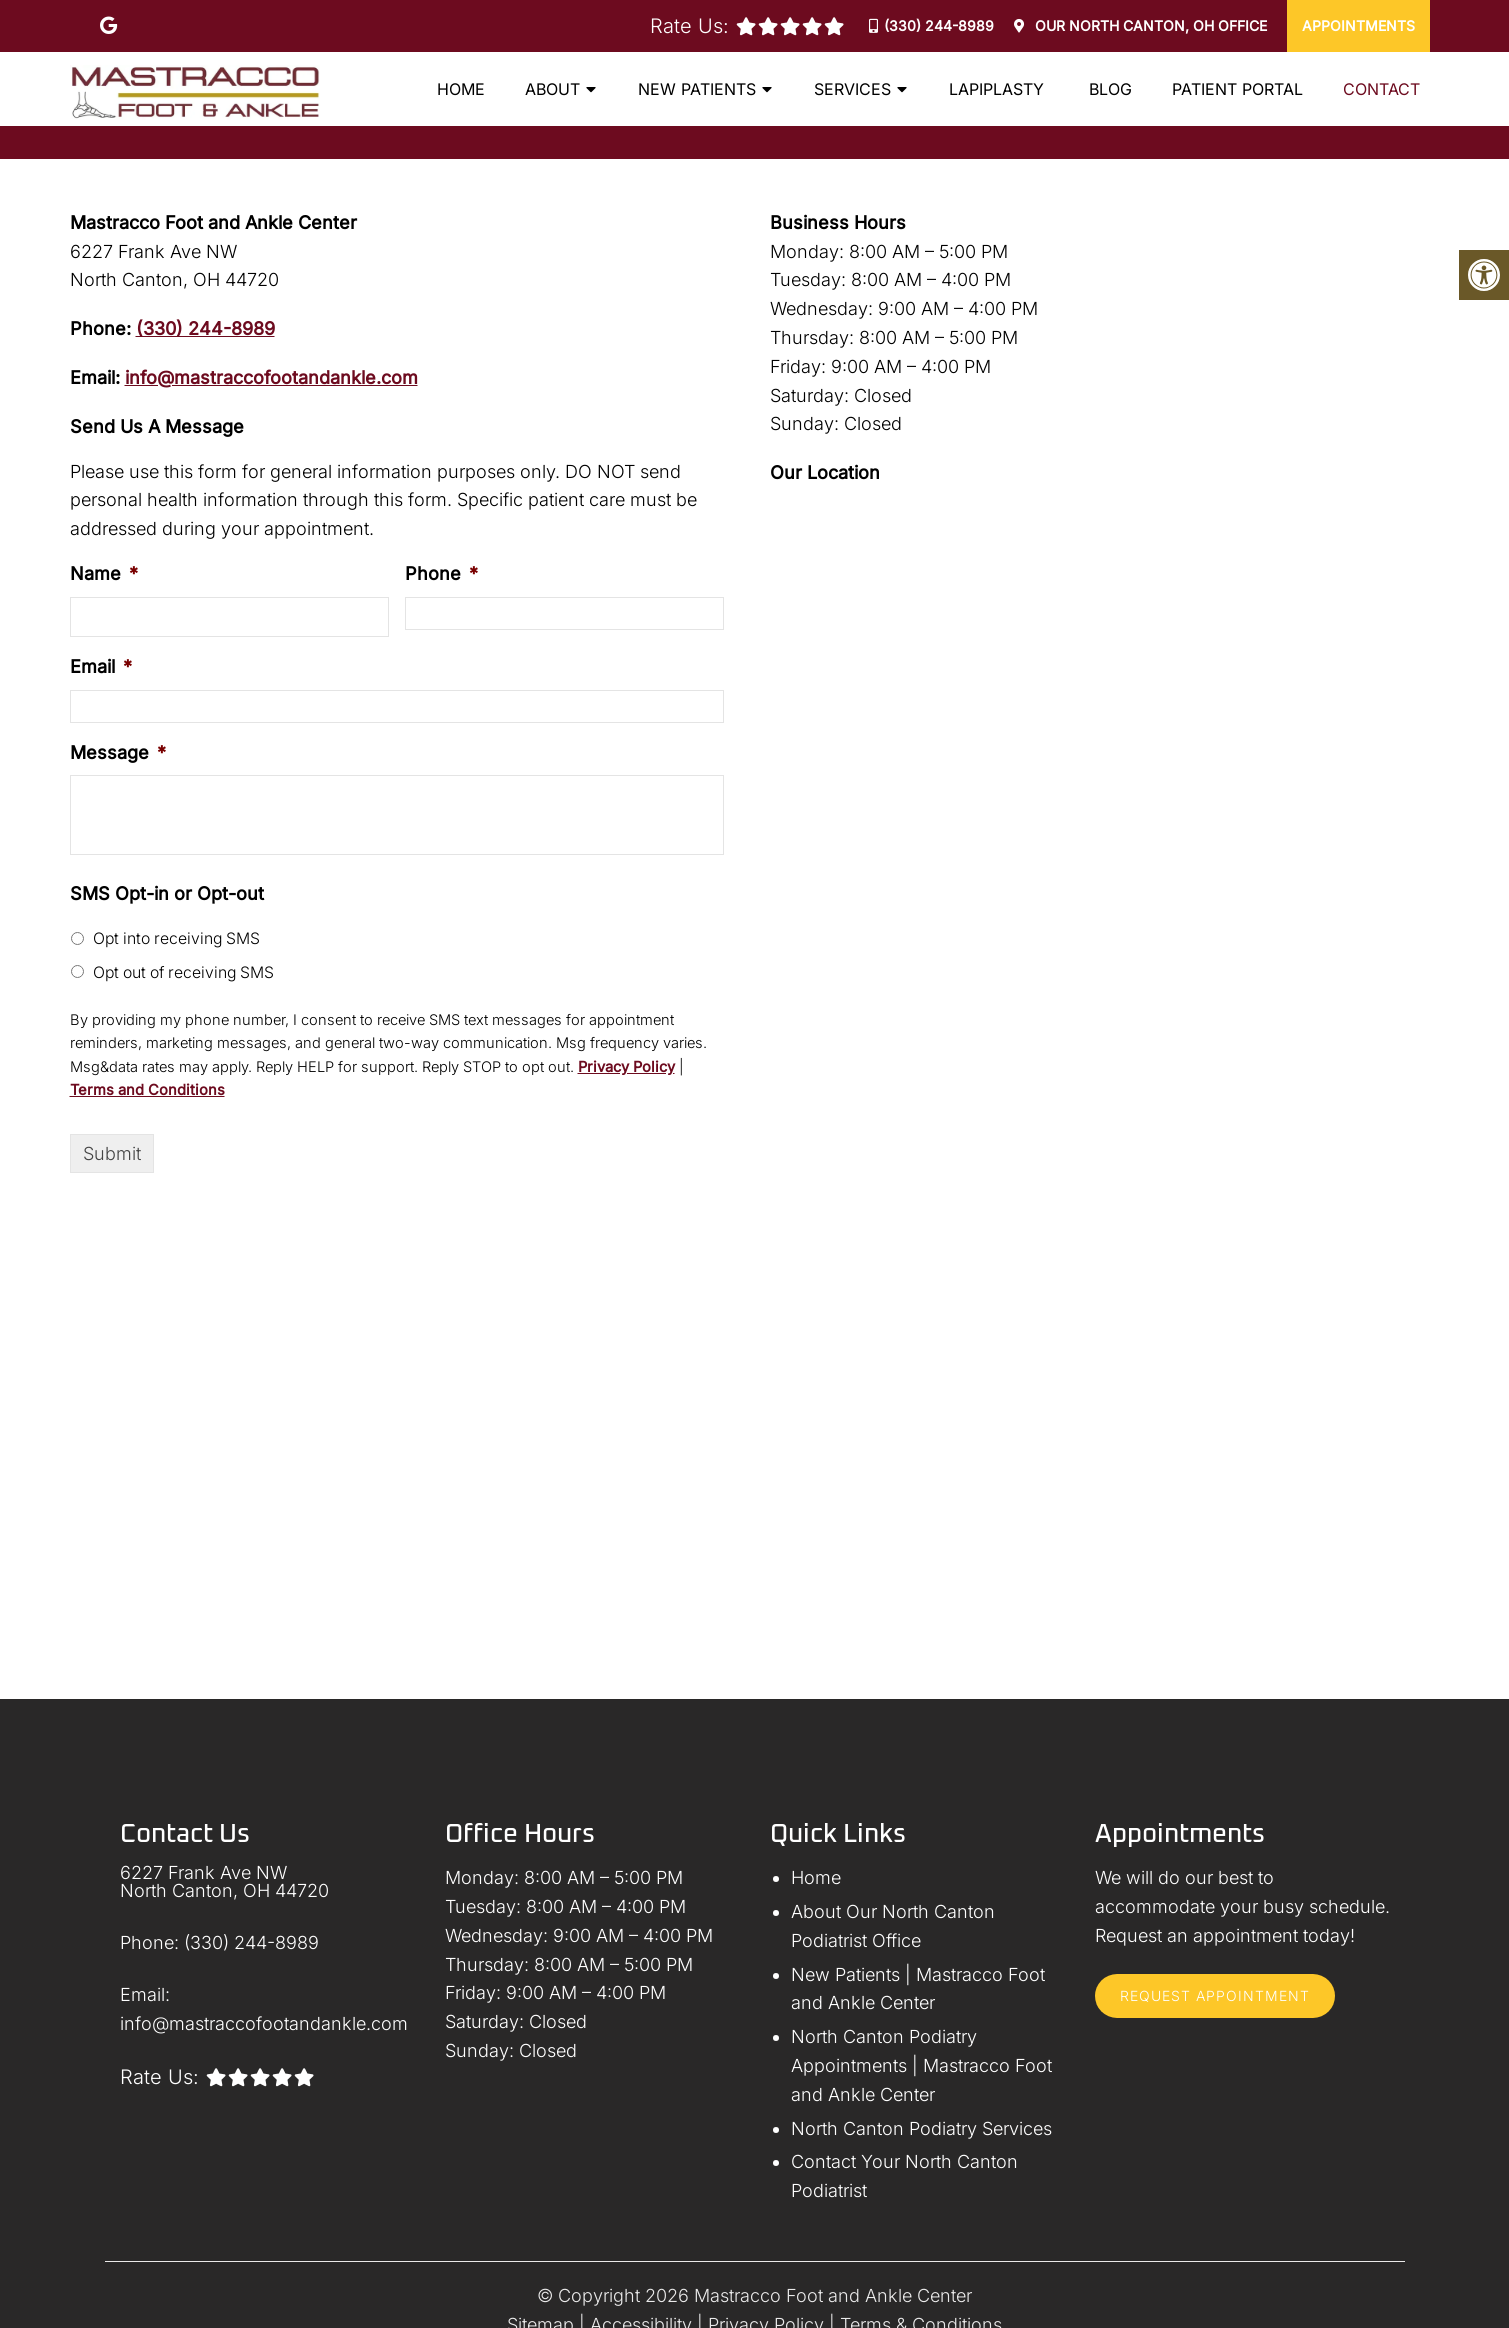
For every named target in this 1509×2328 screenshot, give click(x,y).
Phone (441, 573)
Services (852, 89)
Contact (1381, 89)
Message (118, 752)
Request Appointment (1215, 1995)
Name (104, 573)
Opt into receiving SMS (176, 938)
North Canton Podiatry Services (921, 2128)
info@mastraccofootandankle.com (271, 377)
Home (461, 89)
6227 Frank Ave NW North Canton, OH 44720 (224, 1882)
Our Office (1149, 25)
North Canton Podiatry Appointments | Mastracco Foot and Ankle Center (921, 2065)
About (552, 89)
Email (101, 666)
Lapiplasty (999, 89)
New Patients (697, 89)
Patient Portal (1237, 89)
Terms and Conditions (147, 1090)
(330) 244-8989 (939, 25)
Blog (1110, 89)
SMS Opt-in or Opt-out (167, 893)
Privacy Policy (626, 1067)
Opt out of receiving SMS (183, 972)
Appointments (1358, 25)
